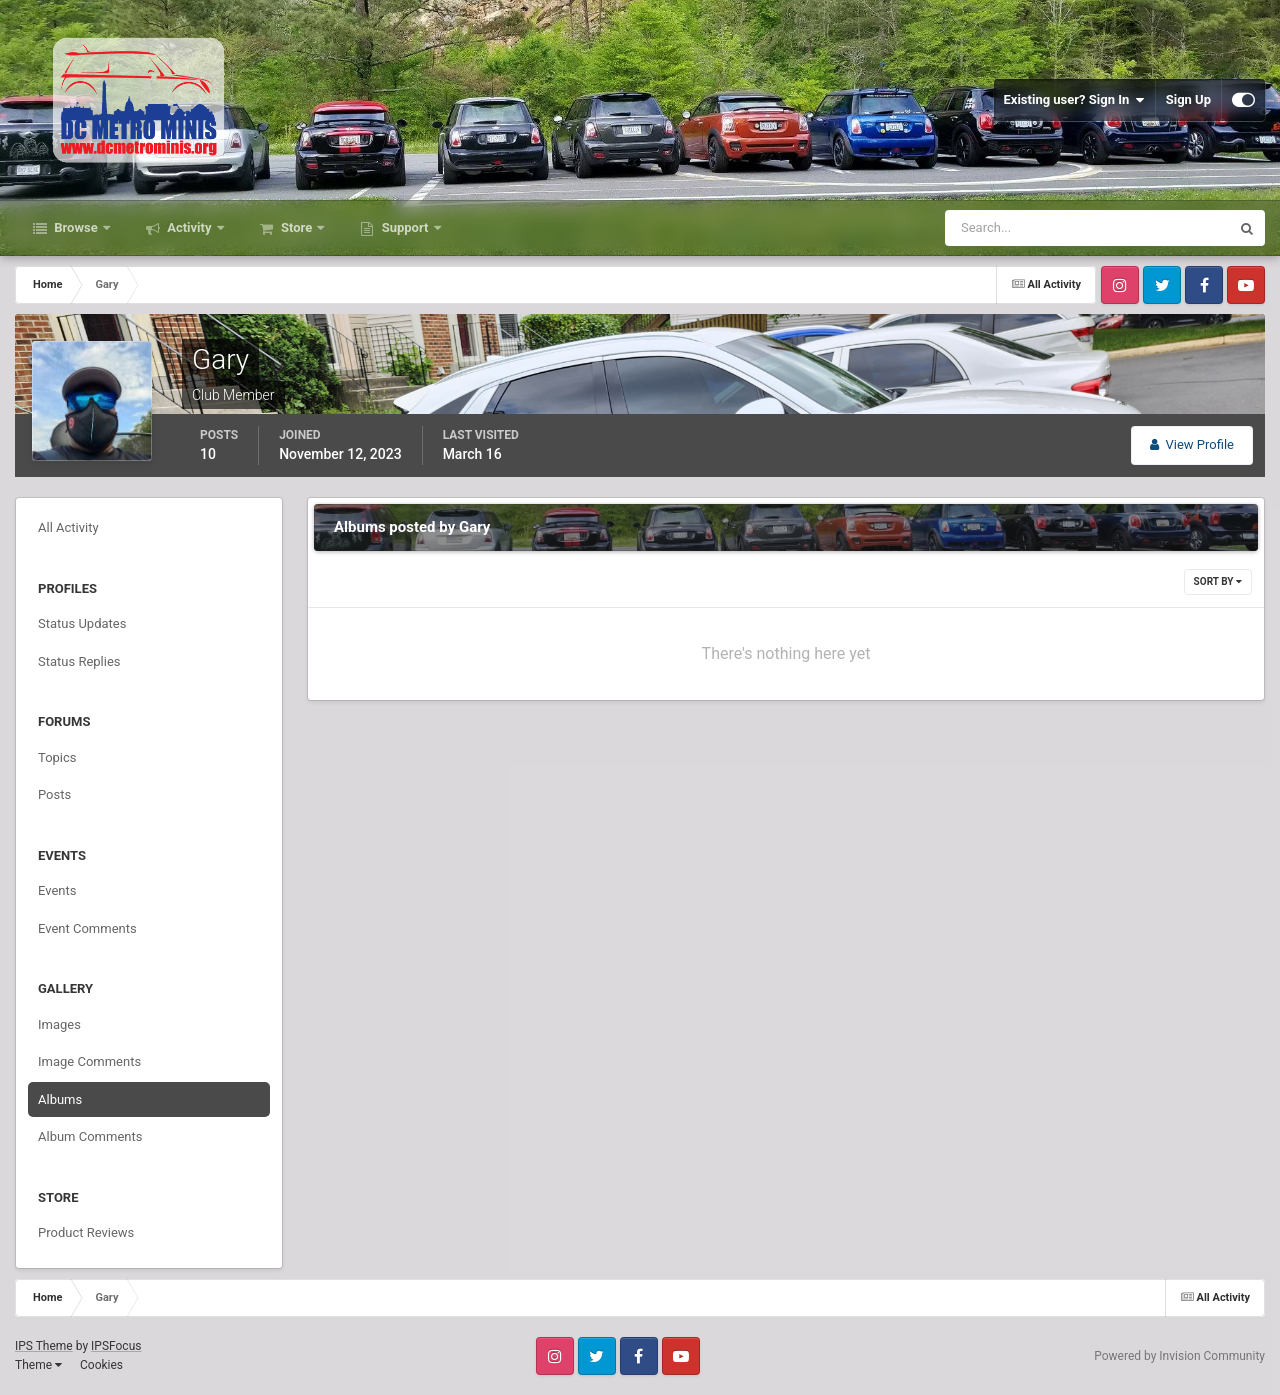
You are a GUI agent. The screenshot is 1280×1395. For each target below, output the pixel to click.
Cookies (101, 1365)
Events (57, 890)
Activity (189, 227)
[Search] (1026, 228)
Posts (54, 794)
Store (297, 227)
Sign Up (1188, 99)
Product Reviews (86, 1232)
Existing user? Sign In (1074, 100)
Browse (76, 227)
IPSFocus (116, 1346)
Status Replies (79, 661)
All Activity (68, 527)
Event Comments (87, 928)
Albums (60, 1099)
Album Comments (90, 1136)
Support (404, 227)
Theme (38, 1365)
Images (59, 1024)
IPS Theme (44, 1346)
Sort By (1218, 581)
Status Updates (82, 623)
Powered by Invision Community (1179, 1356)
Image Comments (89, 1061)
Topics (57, 757)
